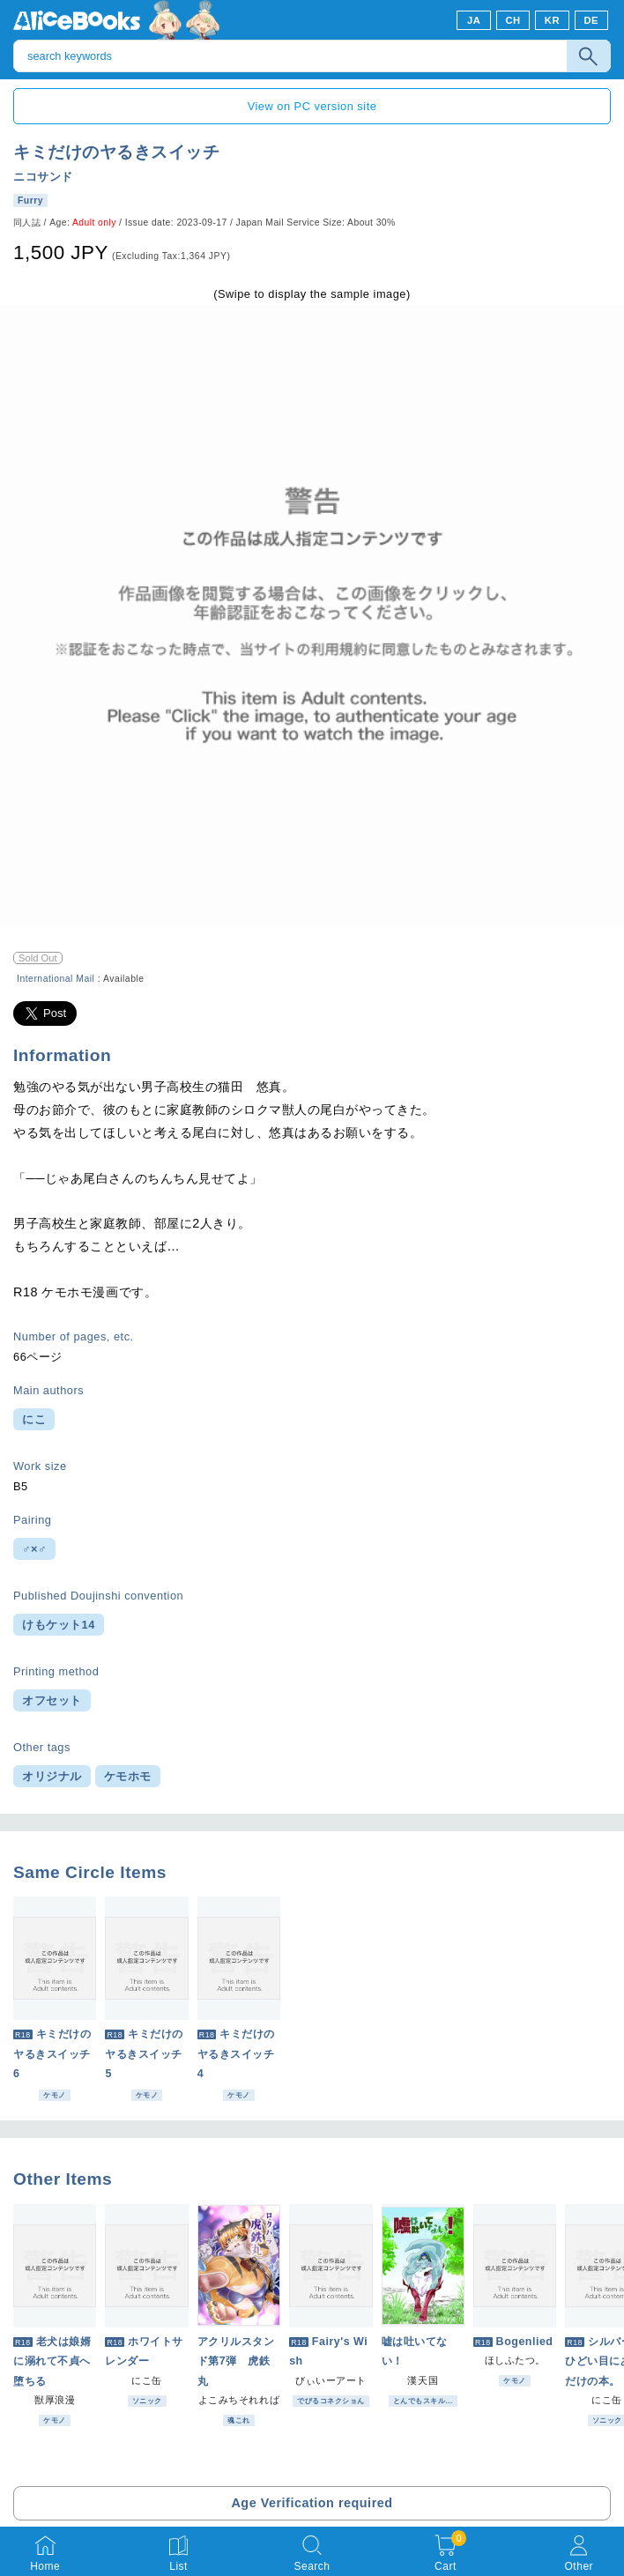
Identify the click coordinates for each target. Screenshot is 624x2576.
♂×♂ (34, 1548)
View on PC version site (312, 106)
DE (591, 20)
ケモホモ (128, 1776)
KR (552, 20)
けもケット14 (58, 1624)
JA (473, 20)
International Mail (55, 979)
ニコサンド (43, 176)
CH (512, 20)
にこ (34, 1419)
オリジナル (52, 1776)
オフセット (52, 1700)
